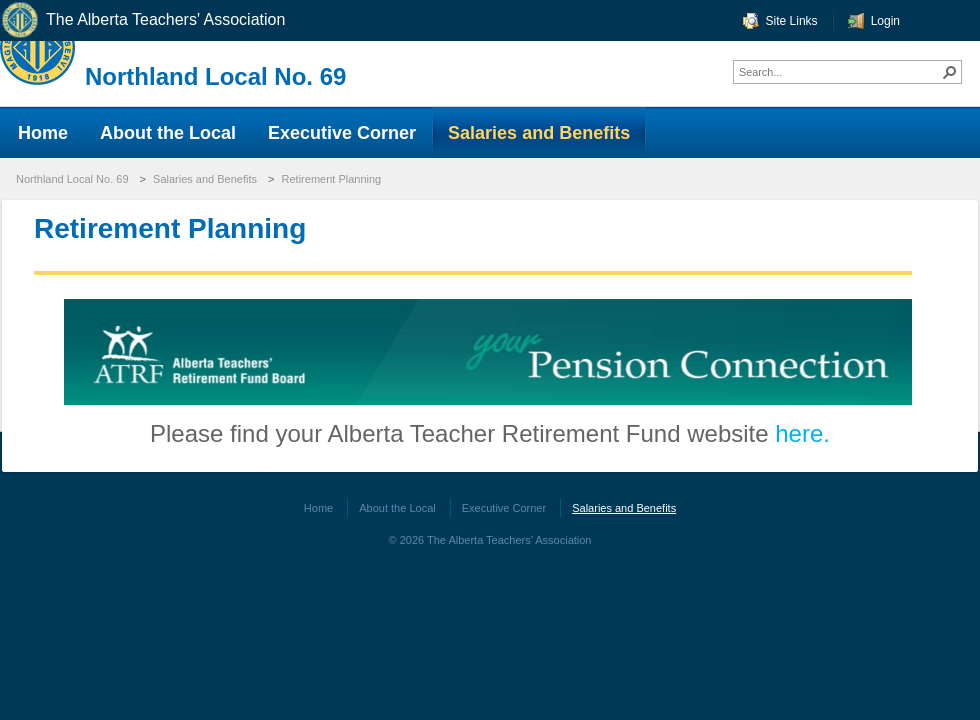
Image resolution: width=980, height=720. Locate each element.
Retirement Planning (332, 179)
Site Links (792, 21)
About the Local (397, 508)
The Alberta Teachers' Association (142, 20)
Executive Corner (504, 508)
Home (318, 508)
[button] (950, 72)
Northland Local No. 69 (215, 76)
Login (885, 21)
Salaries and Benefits (205, 179)
